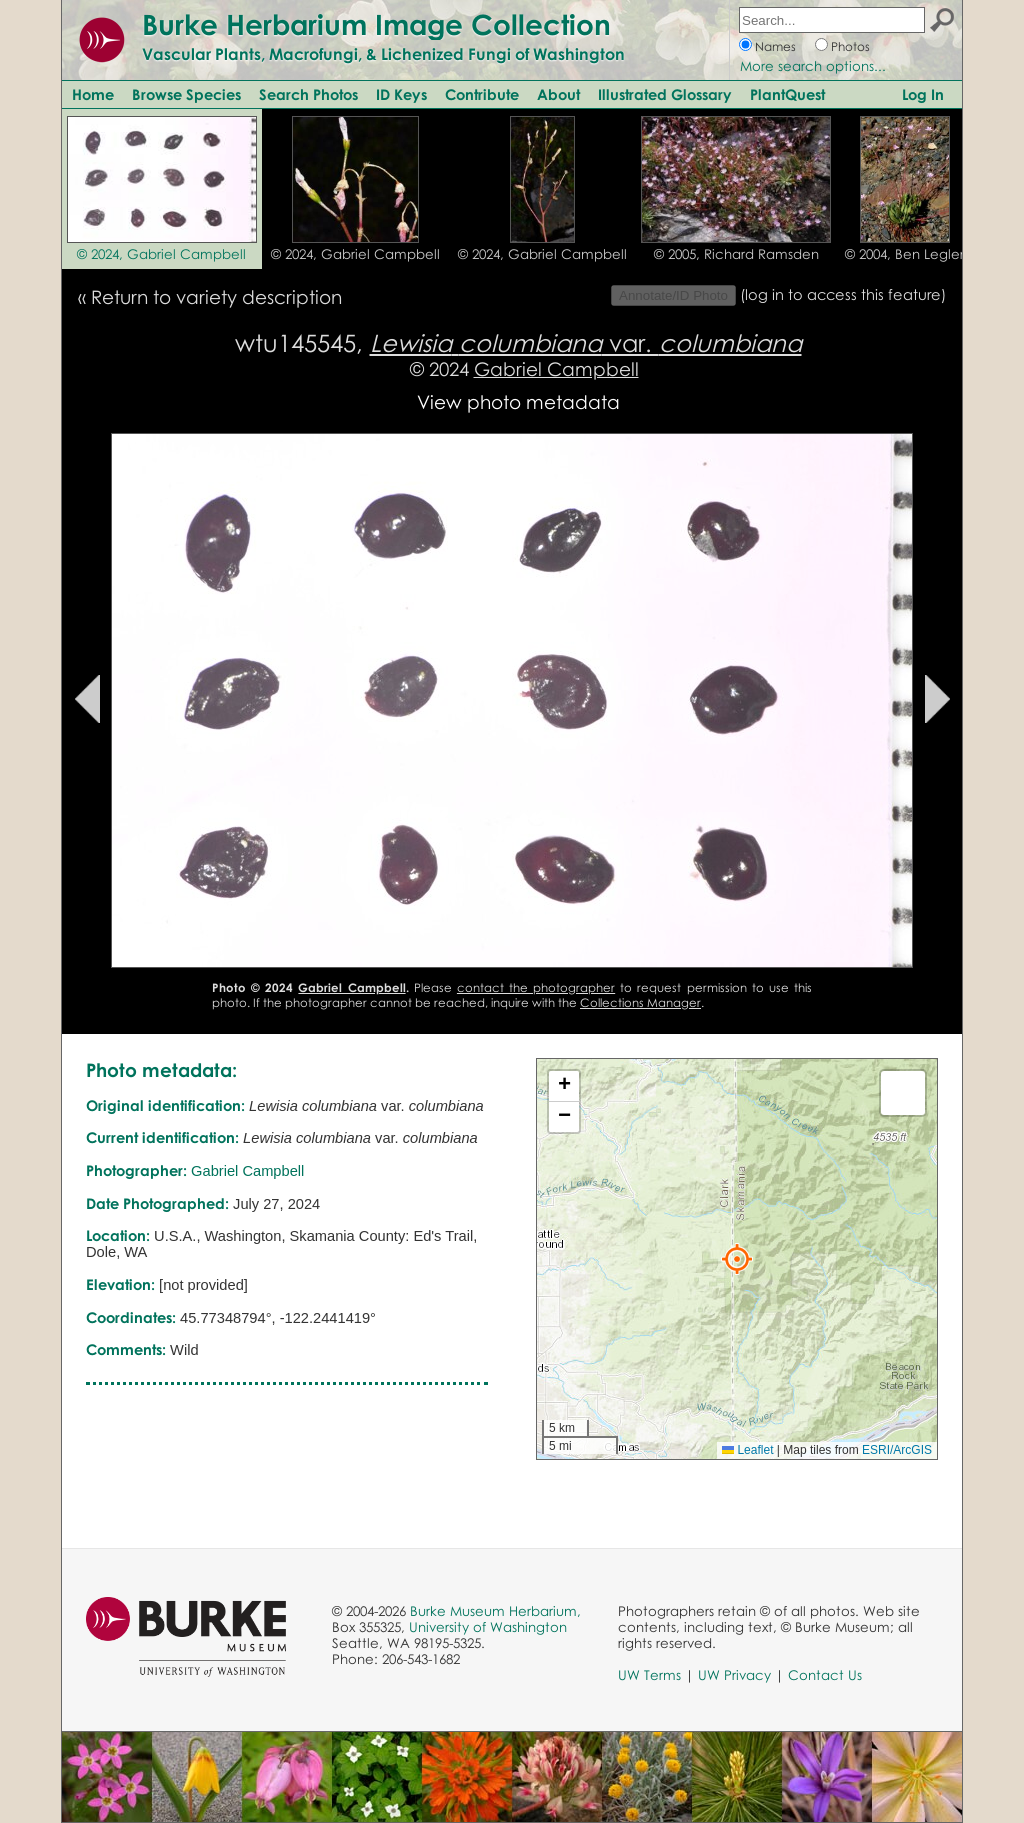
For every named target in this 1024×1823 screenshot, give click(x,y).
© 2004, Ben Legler (904, 254)
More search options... (813, 66)
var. (586, 342)
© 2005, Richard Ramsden (736, 254)
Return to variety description (216, 296)
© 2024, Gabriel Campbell (161, 254)
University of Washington (488, 1627)
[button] (737, 1259)
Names (775, 46)
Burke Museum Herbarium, (495, 1611)
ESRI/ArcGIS (897, 1450)
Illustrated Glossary (665, 94)
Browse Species (186, 94)
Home (93, 94)
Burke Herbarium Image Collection (376, 24)
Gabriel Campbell (556, 368)
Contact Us (825, 1675)
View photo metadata (518, 401)
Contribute (482, 94)
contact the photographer (536, 987)
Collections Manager (640, 1002)
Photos (850, 46)
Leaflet (747, 1450)
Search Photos (308, 94)
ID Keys (401, 94)
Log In (923, 94)
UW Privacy (734, 1675)
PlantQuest (787, 94)
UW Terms (649, 1675)
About (558, 94)
